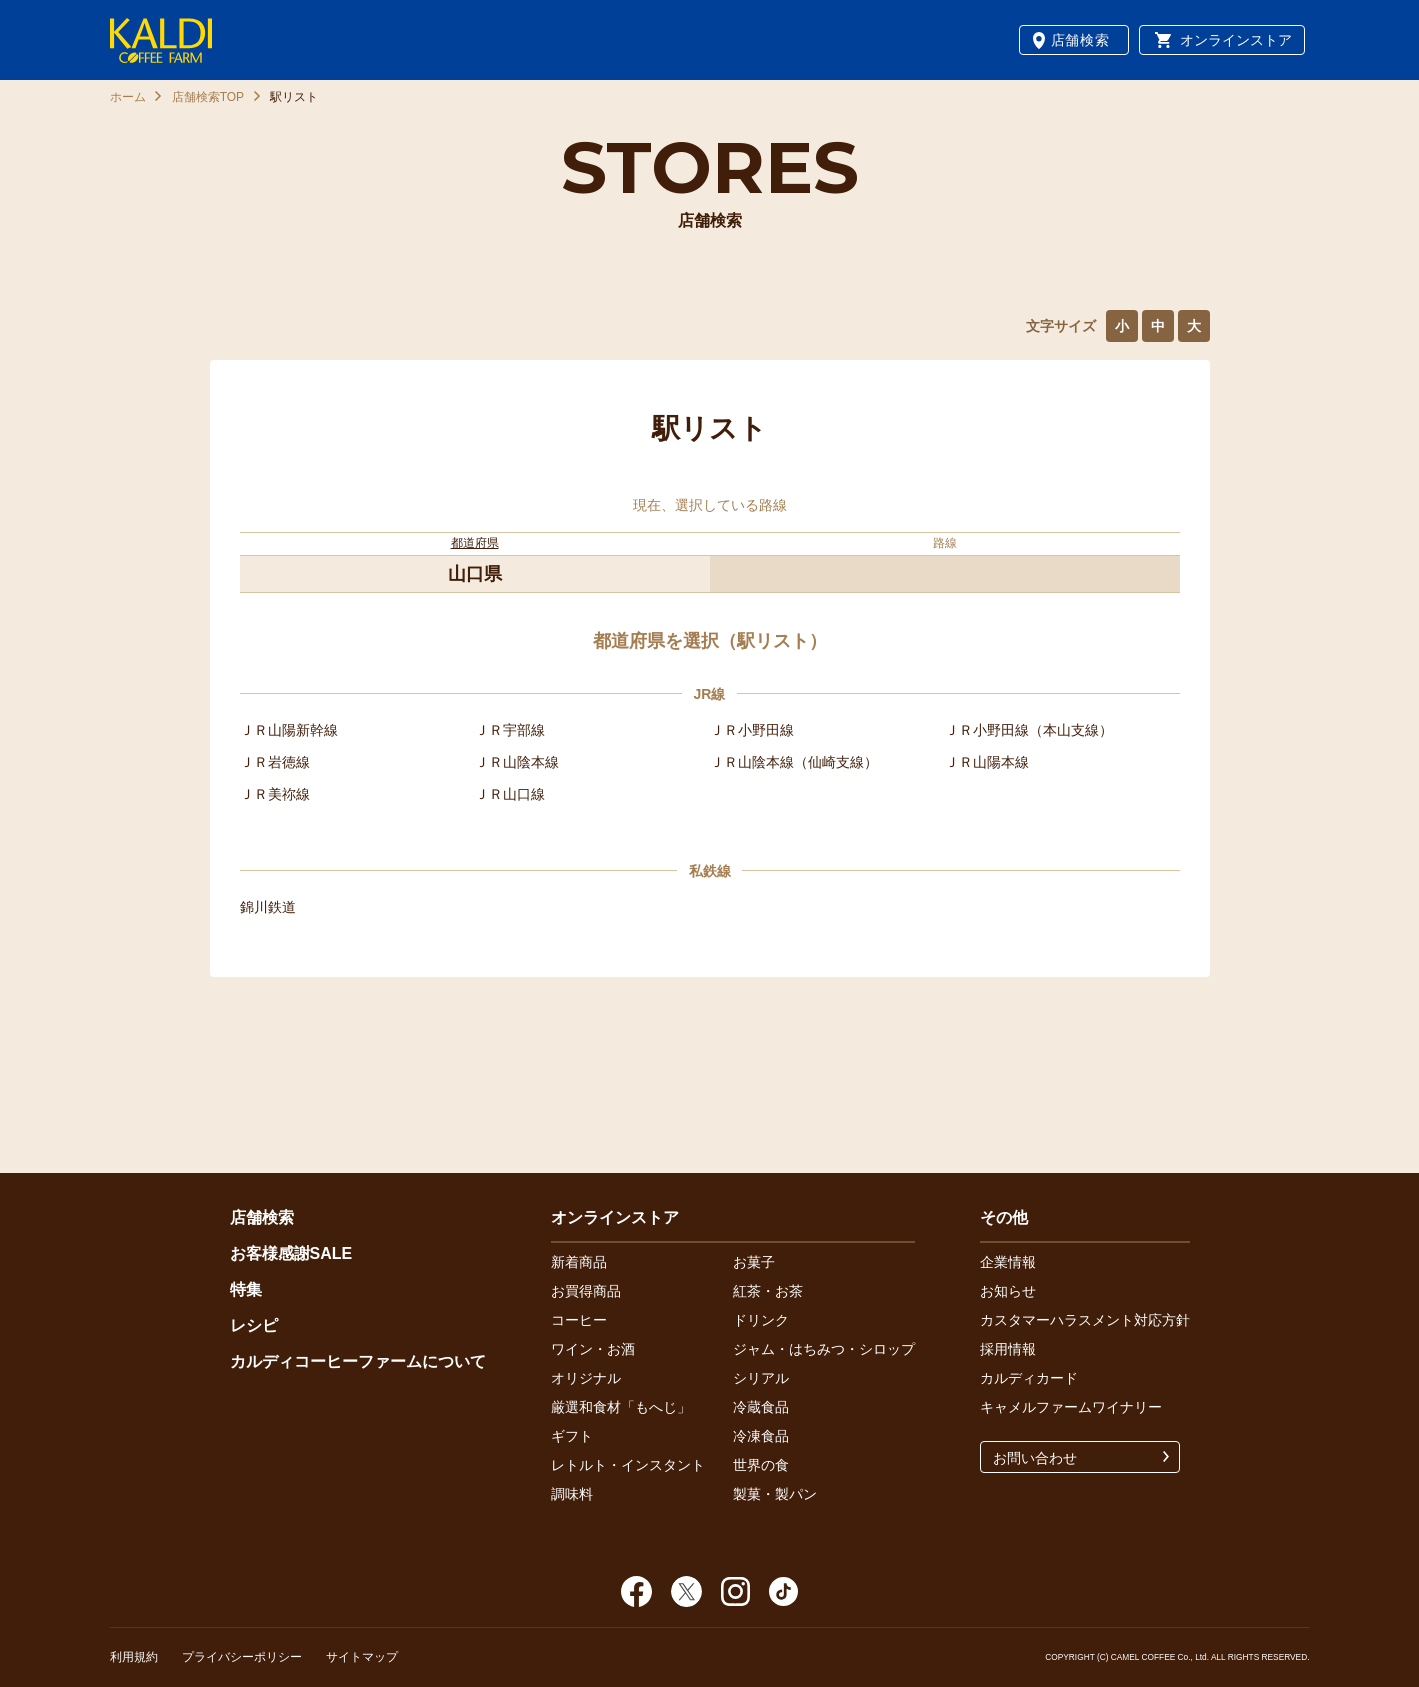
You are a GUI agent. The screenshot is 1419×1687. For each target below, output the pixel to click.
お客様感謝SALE (291, 1253)
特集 (246, 1289)
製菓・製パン (775, 1494)
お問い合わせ (1035, 1458)
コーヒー (579, 1320)
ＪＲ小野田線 (752, 730)
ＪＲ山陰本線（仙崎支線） (794, 762)
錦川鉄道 (268, 907)
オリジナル (586, 1378)
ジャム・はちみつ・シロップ (824, 1349)
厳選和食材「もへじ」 (621, 1407)
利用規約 (134, 1657)
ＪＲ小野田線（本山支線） (1029, 730)
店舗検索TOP (208, 97)
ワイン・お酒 (593, 1349)
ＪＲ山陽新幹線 (289, 730)
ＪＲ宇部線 (510, 730)
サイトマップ (362, 1657)
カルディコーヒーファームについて (358, 1361)
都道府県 (475, 543)
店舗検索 (1080, 40)
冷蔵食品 (761, 1407)
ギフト (572, 1436)
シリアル (761, 1378)
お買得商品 (586, 1291)
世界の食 (761, 1465)
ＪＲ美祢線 (275, 794)
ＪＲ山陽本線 (987, 762)
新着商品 (579, 1262)
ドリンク (761, 1320)
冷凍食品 (761, 1436)
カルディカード (1029, 1378)
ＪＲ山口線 (510, 794)
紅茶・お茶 (768, 1291)
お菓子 (754, 1262)
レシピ (254, 1325)
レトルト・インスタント (628, 1465)
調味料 (572, 1494)
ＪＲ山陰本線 (517, 762)
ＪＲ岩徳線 (275, 762)
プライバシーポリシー (242, 1657)
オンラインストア (1236, 40)
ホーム (128, 97)
